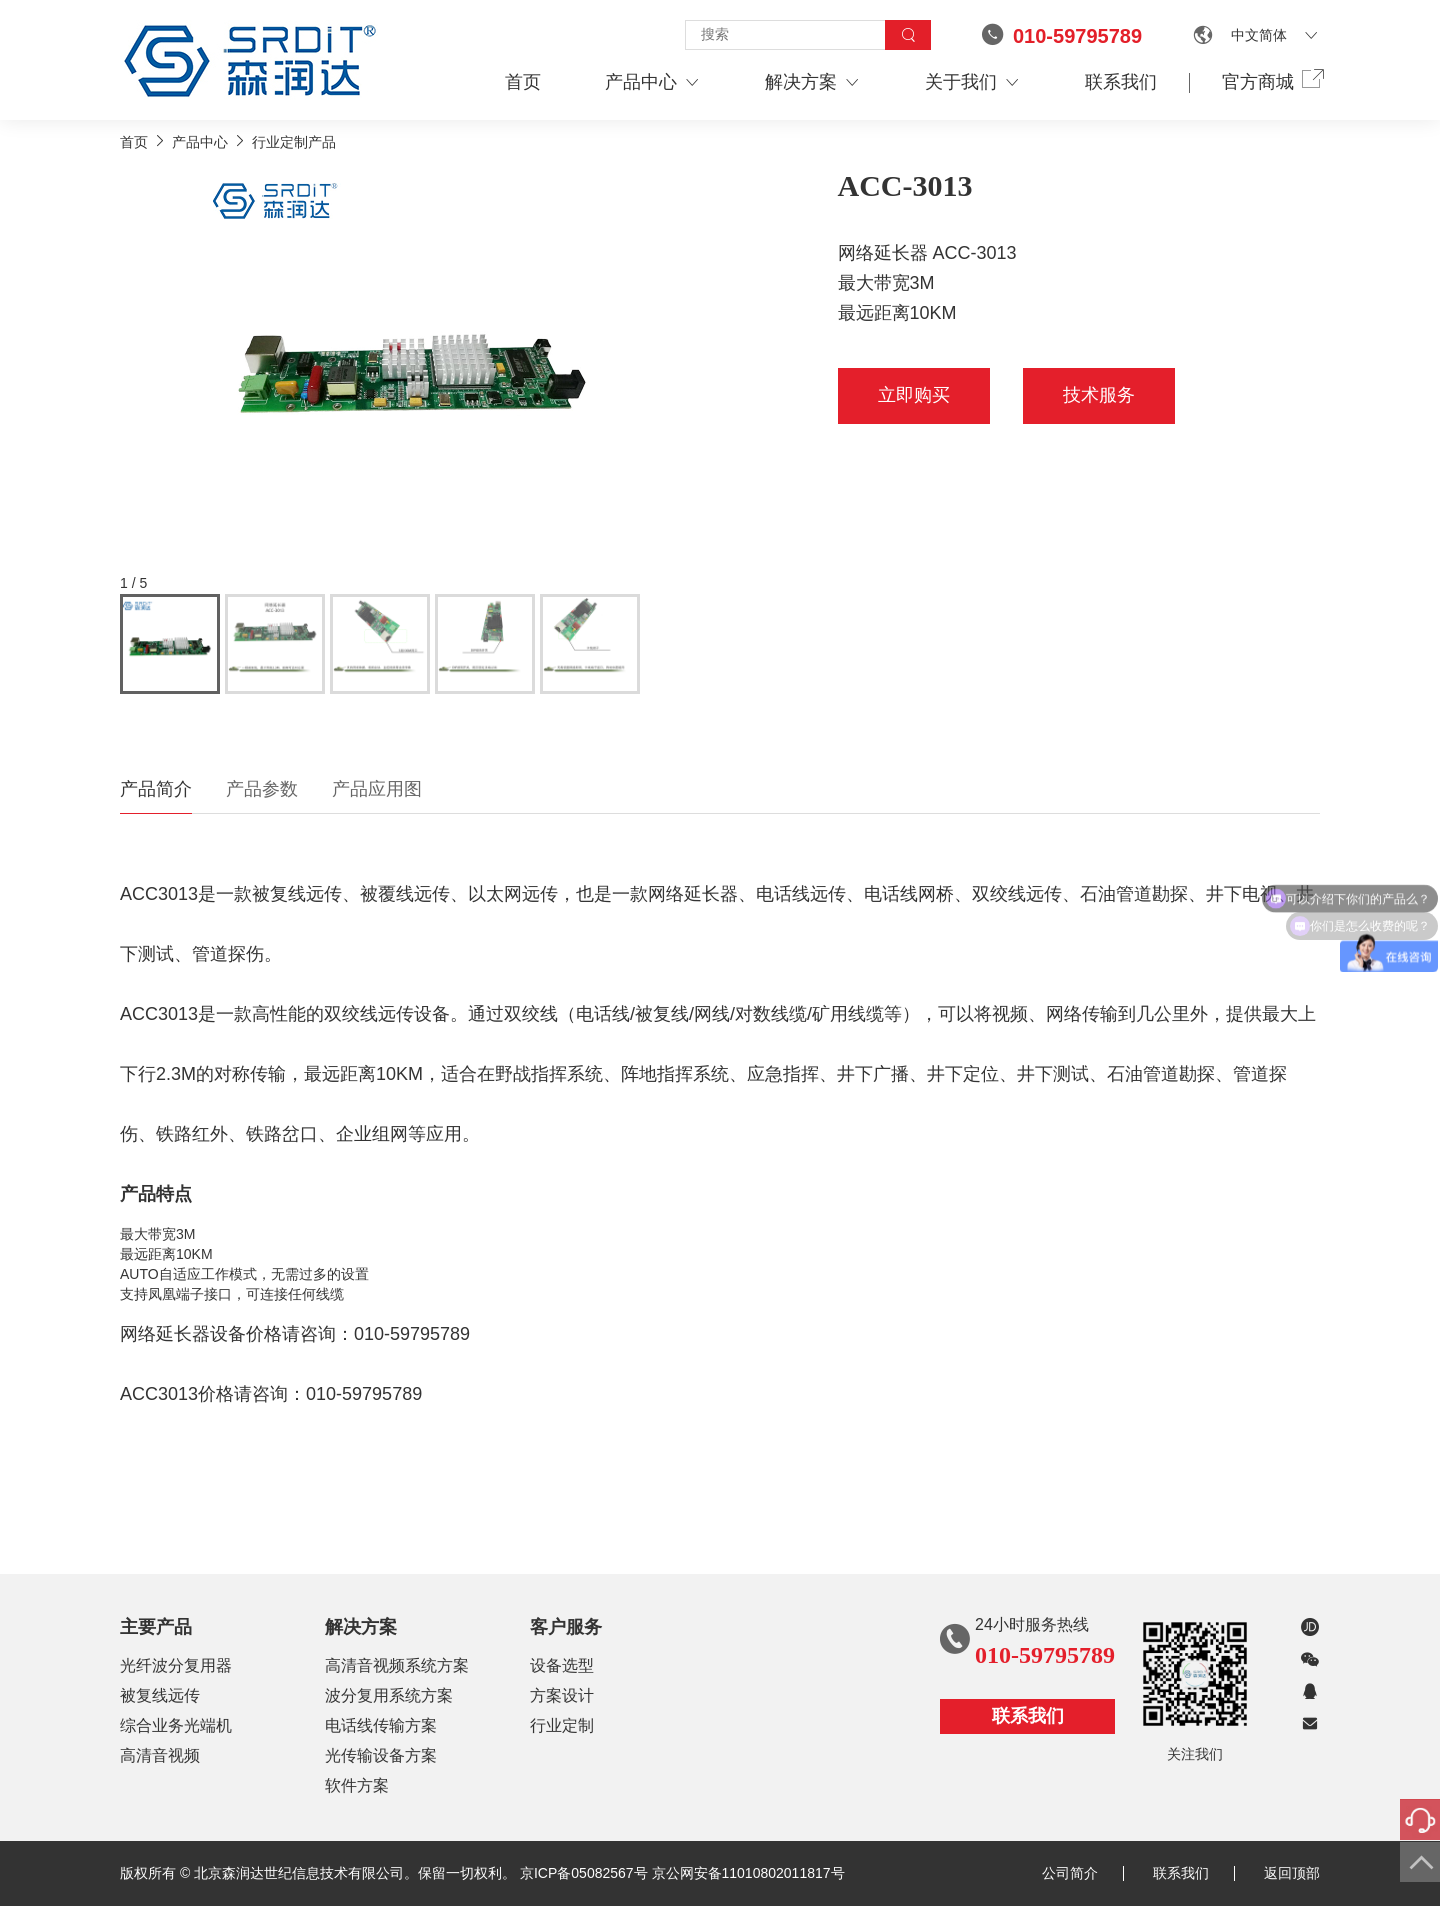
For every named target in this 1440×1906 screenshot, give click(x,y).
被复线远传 (160, 1695)
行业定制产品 (294, 142)
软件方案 (357, 1785)
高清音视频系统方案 (397, 1665)
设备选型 (562, 1665)
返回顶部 (1292, 1873)
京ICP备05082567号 (584, 1873)
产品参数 (262, 789)
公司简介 (1083, 1873)
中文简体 (1259, 35)
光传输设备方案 (381, 1755)
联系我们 (1121, 82)
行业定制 (562, 1725)
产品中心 (653, 82)
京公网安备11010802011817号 (748, 1873)
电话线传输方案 (381, 1725)
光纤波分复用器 (176, 1665)
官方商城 (1271, 81)
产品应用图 (377, 789)
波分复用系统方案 (389, 1695)
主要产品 (156, 1627)
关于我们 (973, 82)
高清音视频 (160, 1755)
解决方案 (813, 82)
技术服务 (1099, 395)
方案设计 (562, 1695)
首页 (523, 82)
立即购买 (914, 395)
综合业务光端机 (176, 1725)
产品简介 (156, 789)
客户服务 (566, 1627)
